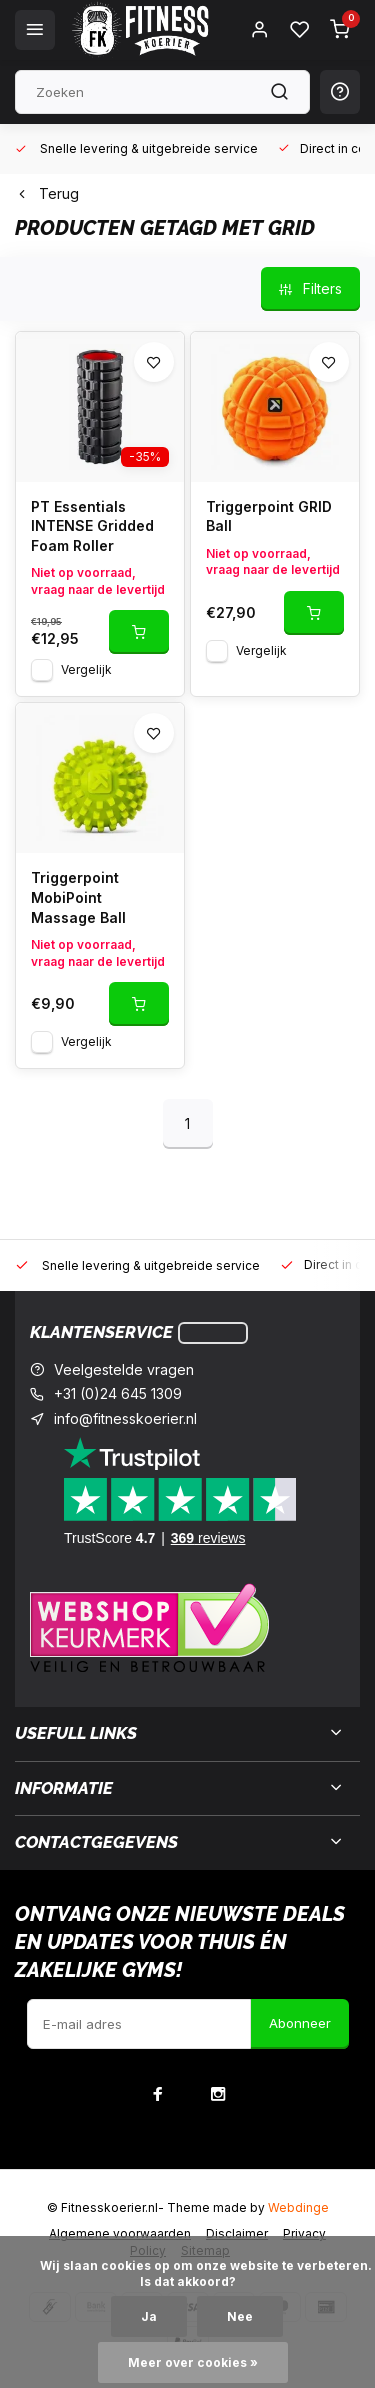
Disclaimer (237, 2233)
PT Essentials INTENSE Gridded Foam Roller (92, 526)
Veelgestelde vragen (124, 1369)
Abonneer (300, 2023)
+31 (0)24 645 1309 (118, 1393)
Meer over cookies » (193, 2362)
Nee (240, 2316)
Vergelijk (86, 669)
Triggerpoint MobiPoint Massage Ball (78, 897)
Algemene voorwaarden (120, 2233)
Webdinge (298, 2207)
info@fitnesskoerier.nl (125, 1418)
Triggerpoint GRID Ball (269, 516)
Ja (149, 2316)
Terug (47, 193)
